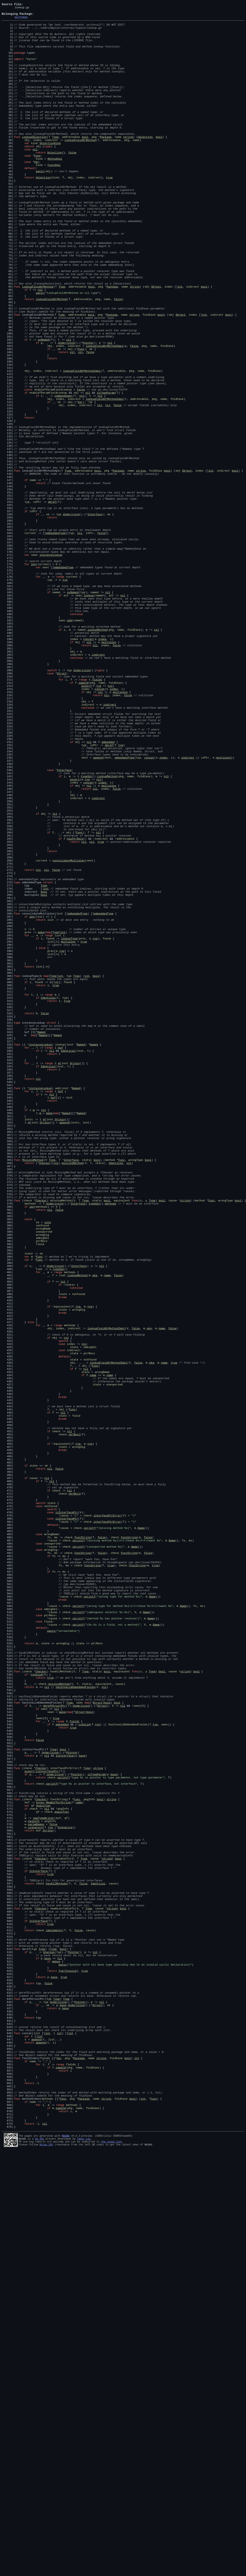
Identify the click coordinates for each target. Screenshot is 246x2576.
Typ (61, 2364)
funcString (82, 1843)
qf (32, 2165)
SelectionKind (49, 170)
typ (27, 601)
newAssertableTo (62, 2289)
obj (27, 167)
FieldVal (53, 197)
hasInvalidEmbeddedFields (75, 2023)
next (45, 679)
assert (86, 822)
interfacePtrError (107, 1817)
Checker (44, 1394)
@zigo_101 (46, 2570)
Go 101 (39, 2563)
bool (85, 163)
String (47, 2195)
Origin (75, 1274)
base (82, 2105)
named (56, 709)
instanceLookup (50, 664)
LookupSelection (34, 163)
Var (36, 193)
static (87, 1390)
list (59, 1095)
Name (141, 1832)
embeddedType (56, 638)
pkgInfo (89, 2158)
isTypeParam (106, 470)
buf (60, 1256)
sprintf (89, 1832)
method (110, 1390)
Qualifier (43, 2165)
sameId (83, 818)
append (98, 908)
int (180, 343)
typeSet (86, 930)
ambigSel (42, 1484)
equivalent (122, 1439)
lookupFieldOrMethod (51, 358)
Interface (94, 616)
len (33, 676)
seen (34, 664)
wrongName (43, 1473)
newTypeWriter (43, 2180)
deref (52, 601)
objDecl (74, 1720)
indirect (51, 167)
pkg (94, 163)
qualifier (62, 2173)
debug (56, 2352)
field (40, 1492)
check (28, 1439)
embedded (108, 889)
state (29, 1503)
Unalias (49, 2341)
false (72, 182)
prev (28, 1117)
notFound (42, 1469)
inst (70, 1252)
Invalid (70, 2364)
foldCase (148, 376)
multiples (109, 769)
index (37, 167)
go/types (21, 20)
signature (35, 2191)
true (109, 212)
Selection (145, 163)
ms (56, 1843)
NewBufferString (58, 2161)
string (128, 163)
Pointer (88, 410)
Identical (48, 1196)
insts (29, 1342)
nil (34, 178)
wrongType (135, 1390)
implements (54, 2315)
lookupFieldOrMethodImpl (104, 414)
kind (34, 170)
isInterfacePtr (66, 1813)
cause (173, 1439)
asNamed (43, 406)
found (50, 1125)
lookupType (69, 1125)
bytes (40, 2161)
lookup (89, 713)
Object (156, 343)
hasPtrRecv (75, 1005)
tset (39, 1521)
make (41, 1117)
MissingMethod (32, 1390)
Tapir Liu (84, 2563)
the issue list (111, 2566)
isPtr (37, 601)
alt (66, 713)
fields (97, 814)
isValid (36, 2008)
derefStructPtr (54, 2045)
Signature (65, 2191)
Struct (62, 807)
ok (59, 417)
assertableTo (60, 2229)
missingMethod (72, 1394)
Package (105, 163)
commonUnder (63, 474)
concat (88, 765)
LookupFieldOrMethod (80, 167)
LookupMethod (107, 930)
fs (49, 1843)
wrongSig (42, 1480)
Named (41, 1237)
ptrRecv (41, 1488)
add (69, 743)
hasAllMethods (60, 2004)
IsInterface (65, 2105)
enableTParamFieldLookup (53, 466)
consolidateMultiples (68, 1031)
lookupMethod (97, 754)
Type (55, 163)
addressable (71, 163)
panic (40, 204)
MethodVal (54, 189)
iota (47, 1465)
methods (30, 1443)
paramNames (36, 2188)
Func (37, 185)
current (30, 638)
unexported (44, 1477)
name (118, 163)
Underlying (66, 410)
